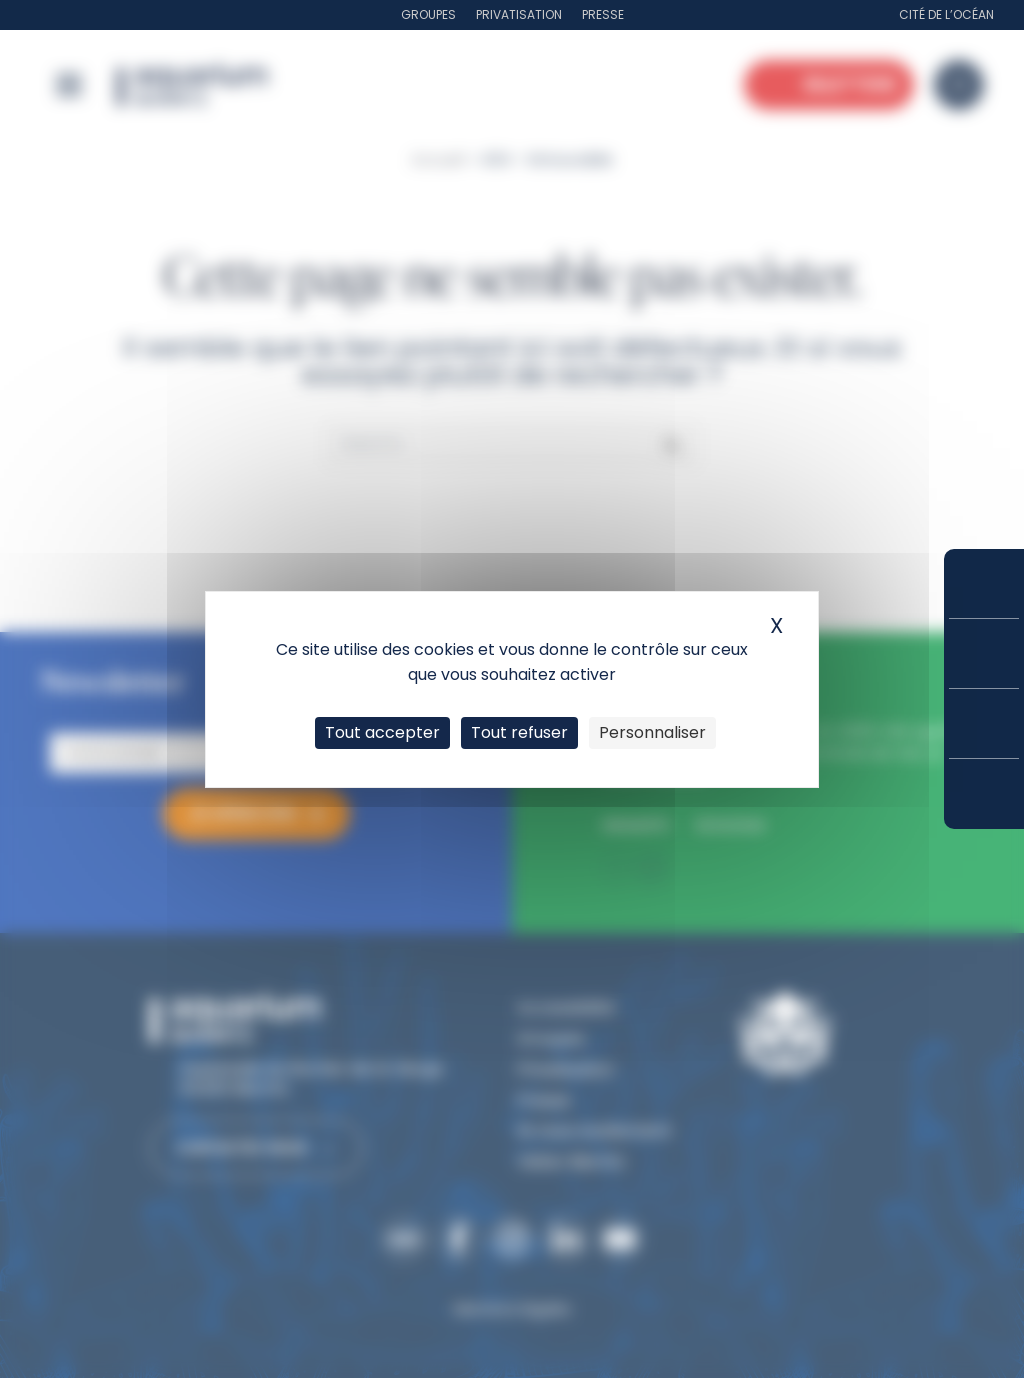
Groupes (428, 14)
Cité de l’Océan (946, 14)
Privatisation (519, 14)
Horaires (984, 723)
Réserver (984, 583)
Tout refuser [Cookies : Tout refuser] (519, 732)
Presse (603, 14)
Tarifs (984, 653)
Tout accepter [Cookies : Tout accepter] (382, 732)
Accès (984, 794)
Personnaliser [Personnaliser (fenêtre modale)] (652, 732)
